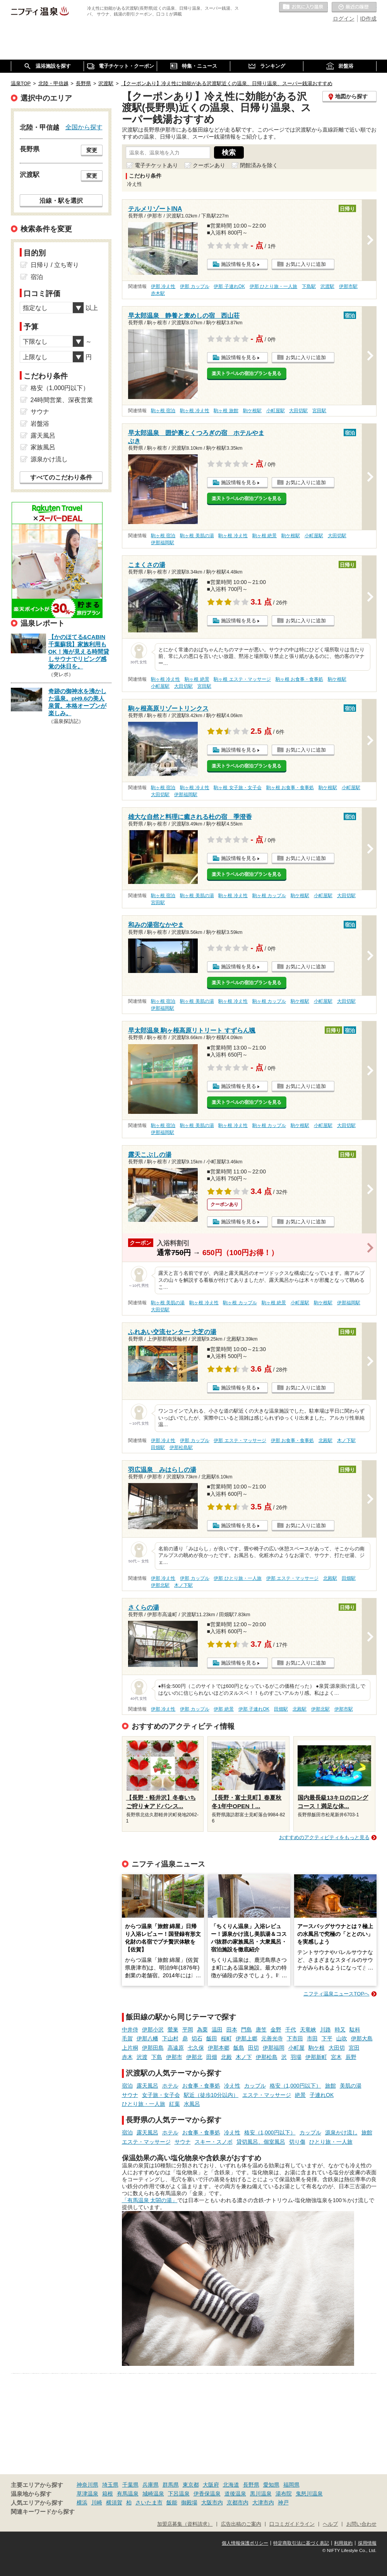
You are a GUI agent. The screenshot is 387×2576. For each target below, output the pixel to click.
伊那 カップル (194, 286)
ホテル (170, 2086)
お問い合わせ (361, 2524)
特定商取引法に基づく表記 (301, 2543)
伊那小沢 (153, 2029)
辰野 (351, 2057)
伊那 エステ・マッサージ (240, 1440)
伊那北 (194, 2057)
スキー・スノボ (214, 2142)
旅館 (330, 2086)
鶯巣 (173, 2029)
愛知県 (271, 2485)
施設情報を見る (238, 264)
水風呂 (192, 2104)
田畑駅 (158, 1447)
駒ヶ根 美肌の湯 (197, 535)
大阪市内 (212, 2502)
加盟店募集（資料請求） (184, 2524)
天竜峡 (308, 2029)
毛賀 (127, 2038)
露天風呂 (147, 2086)
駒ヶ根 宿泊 (163, 410)
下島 (156, 2057)
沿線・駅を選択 (61, 200)
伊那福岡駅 (162, 542)
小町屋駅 (275, 410)
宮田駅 (319, 410)
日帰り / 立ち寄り (55, 265)
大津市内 (263, 2502)
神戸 (283, 2502)
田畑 (211, 2057)
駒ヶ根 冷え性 (194, 410)
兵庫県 (150, 2485)
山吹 (341, 2038)
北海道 (231, 2485)
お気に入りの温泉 (303, 7)
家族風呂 (43, 447)
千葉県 (130, 2485)
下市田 (295, 2038)
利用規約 (343, 2543)
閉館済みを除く (259, 165)
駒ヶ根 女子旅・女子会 (237, 787)
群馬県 (171, 2485)
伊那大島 (362, 2038)
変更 (91, 150)
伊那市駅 (348, 286)
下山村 (170, 2038)
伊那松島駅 (181, 1447)
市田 (312, 2038)
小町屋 (296, 2048)
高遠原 (176, 2048)
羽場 (296, 2057)
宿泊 (127, 2086)
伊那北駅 (160, 1585)
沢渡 (142, 2057)
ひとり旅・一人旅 (143, 2104)
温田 (217, 2029)
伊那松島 (266, 2057)
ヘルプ (330, 2524)
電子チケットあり (156, 165)
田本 (231, 2029)
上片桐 (130, 2048)
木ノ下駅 (346, 1440)
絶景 (300, 2095)
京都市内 (237, 2502)
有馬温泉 (128, 2493)
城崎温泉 (153, 2493)
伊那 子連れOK (229, 286)
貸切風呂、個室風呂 (260, 2142)
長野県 (251, 2485)
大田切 (337, 2048)
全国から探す (84, 126)
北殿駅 (325, 1440)
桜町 (226, 2038)
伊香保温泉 (207, 2493)
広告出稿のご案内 (241, 2524)
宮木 (336, 2057)
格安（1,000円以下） (295, 2086)
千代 (290, 2029)
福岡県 (291, 2485)
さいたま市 (149, 2502)
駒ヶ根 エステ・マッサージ (242, 679)
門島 (246, 2029)
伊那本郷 (218, 2048)
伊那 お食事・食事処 (292, 1440)
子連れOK (322, 2095)
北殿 (226, 2057)
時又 (340, 2029)
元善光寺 (272, 2038)
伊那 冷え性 (163, 286)
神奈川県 (87, 2485)
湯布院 (284, 2493)
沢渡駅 (327, 286)
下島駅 (309, 286)
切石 (197, 2038)
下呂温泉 (179, 2493)
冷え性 (232, 2086)
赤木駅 (158, 293)
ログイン (343, 18)
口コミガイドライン (292, 2524)
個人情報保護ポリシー (245, 2543)
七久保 (196, 2048)
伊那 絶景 (223, 1709)
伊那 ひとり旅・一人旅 (273, 286)
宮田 (354, 2048)
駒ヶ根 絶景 (264, 535)
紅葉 (174, 2104)
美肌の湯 (350, 2086)
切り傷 (297, 2142)
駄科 (354, 2029)
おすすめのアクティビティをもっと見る (324, 1837)
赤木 (127, 2057)
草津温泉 (87, 2493)
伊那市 (174, 2057)
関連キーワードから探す (43, 2512)
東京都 (191, 2485)
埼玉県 (110, 2485)
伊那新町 (316, 2057)
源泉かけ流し (341, 2132)
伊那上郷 (246, 2038)
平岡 (187, 2029)
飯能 (171, 2502)
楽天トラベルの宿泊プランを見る (246, 373)
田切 (253, 2048)
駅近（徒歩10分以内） (211, 2095)
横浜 (82, 2502)
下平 (327, 2038)
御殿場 (189, 2502)
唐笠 (261, 2029)
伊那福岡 (273, 2048)
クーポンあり (209, 165)
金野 (276, 2029)
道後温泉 (235, 2493)
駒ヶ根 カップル (269, 895)
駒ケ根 (316, 2048)
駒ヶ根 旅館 (226, 410)
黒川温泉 (261, 2493)
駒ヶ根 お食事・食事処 (299, 679)
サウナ (130, 2095)
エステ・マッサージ (266, 2095)
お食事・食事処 (201, 2086)
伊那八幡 (147, 2038)
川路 (325, 2029)
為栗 (202, 2029)
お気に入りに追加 (306, 264)
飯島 (238, 2048)
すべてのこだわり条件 (61, 477)
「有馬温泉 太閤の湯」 (150, 2200)
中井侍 (130, 2029)
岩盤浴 (40, 423)
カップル (255, 2086)
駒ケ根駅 (252, 410)
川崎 (96, 2502)
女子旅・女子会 (161, 2095)
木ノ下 (244, 2057)
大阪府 (211, 2485)
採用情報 (367, 2543)
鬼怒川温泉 (309, 2493)
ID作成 (368, 18)
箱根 (107, 2493)
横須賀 (114, 2502)
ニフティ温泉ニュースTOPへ (336, 1994)
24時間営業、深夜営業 (62, 400)
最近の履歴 (354, 7)
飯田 (211, 2038)
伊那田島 (153, 2048)
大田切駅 (298, 410)
